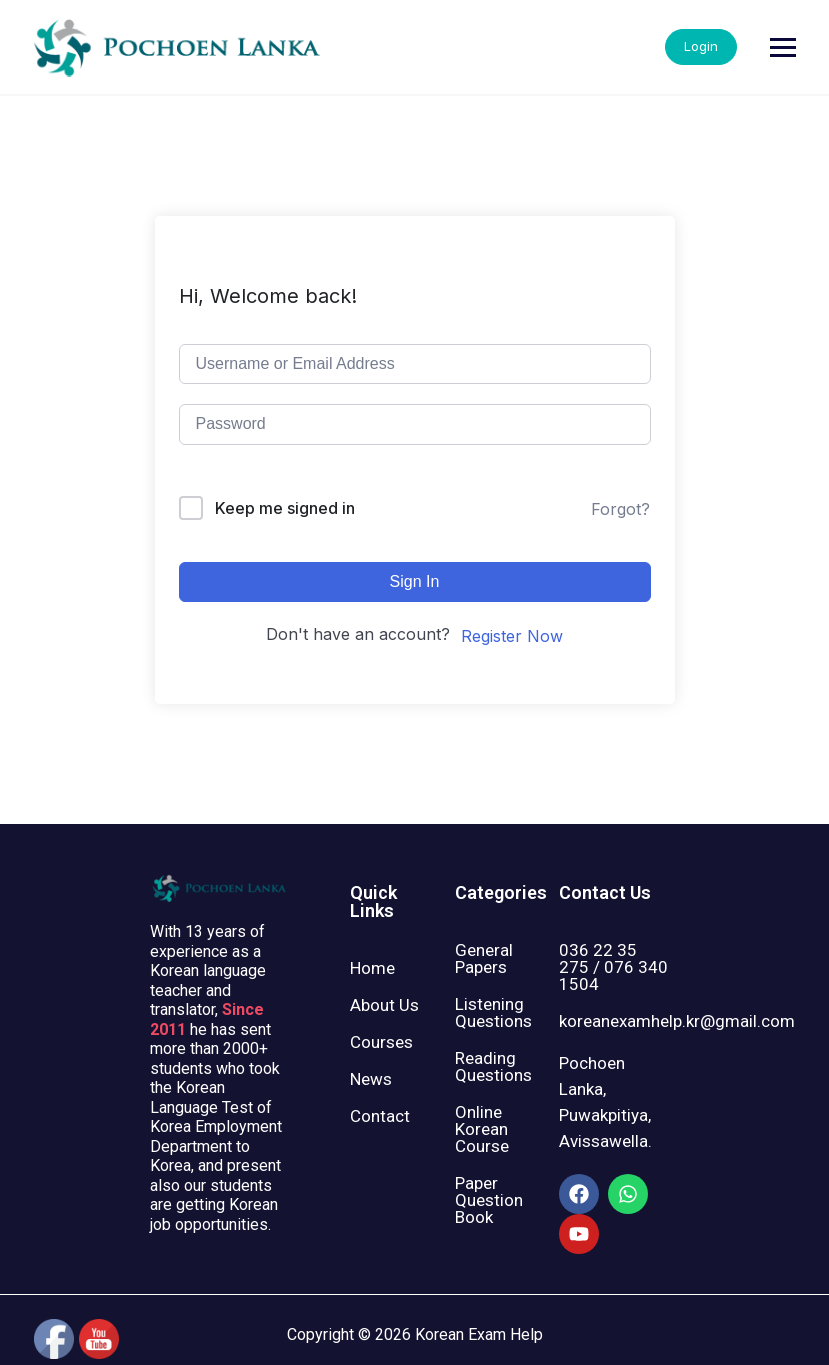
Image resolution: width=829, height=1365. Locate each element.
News (371, 1079)
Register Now (512, 636)
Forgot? (620, 509)
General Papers (484, 958)
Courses (381, 1042)
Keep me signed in (285, 508)
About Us (384, 1005)
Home (372, 968)
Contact (380, 1116)
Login (763, 46)
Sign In (415, 581)
